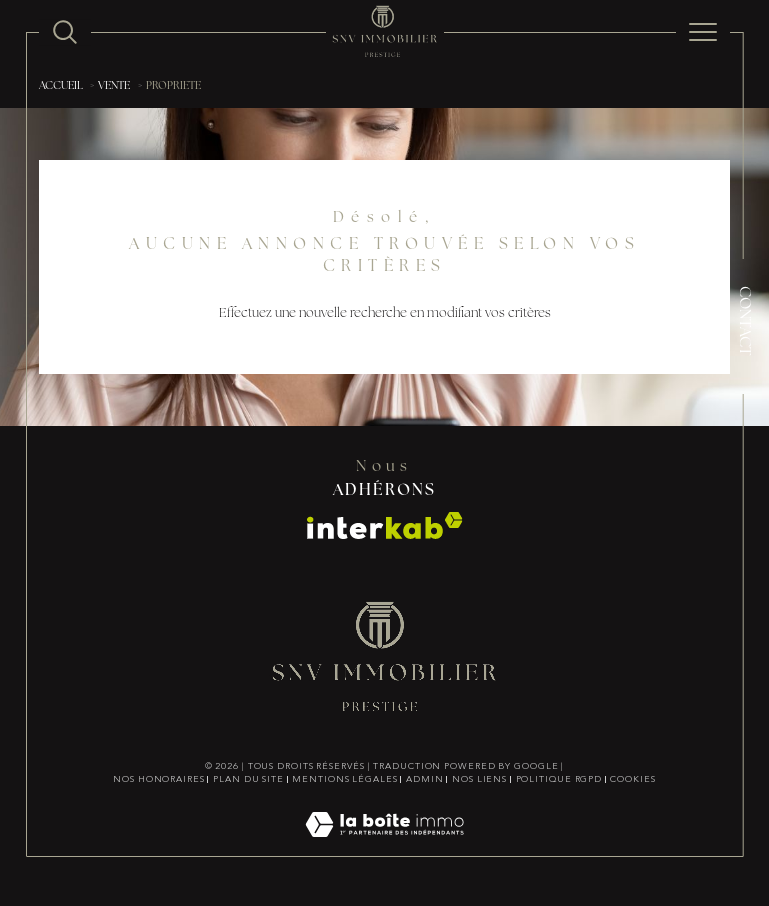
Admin (425, 780)
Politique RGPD (559, 780)
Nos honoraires (159, 780)
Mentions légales (344, 780)
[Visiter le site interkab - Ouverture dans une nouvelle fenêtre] (385, 525)
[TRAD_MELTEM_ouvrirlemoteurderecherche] (65, 32)
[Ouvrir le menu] (703, 32)
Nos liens (479, 780)
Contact (743, 321)
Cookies (632, 780)
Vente (114, 86)
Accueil (61, 86)
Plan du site (248, 780)
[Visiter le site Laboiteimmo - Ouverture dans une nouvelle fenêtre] (384, 846)
